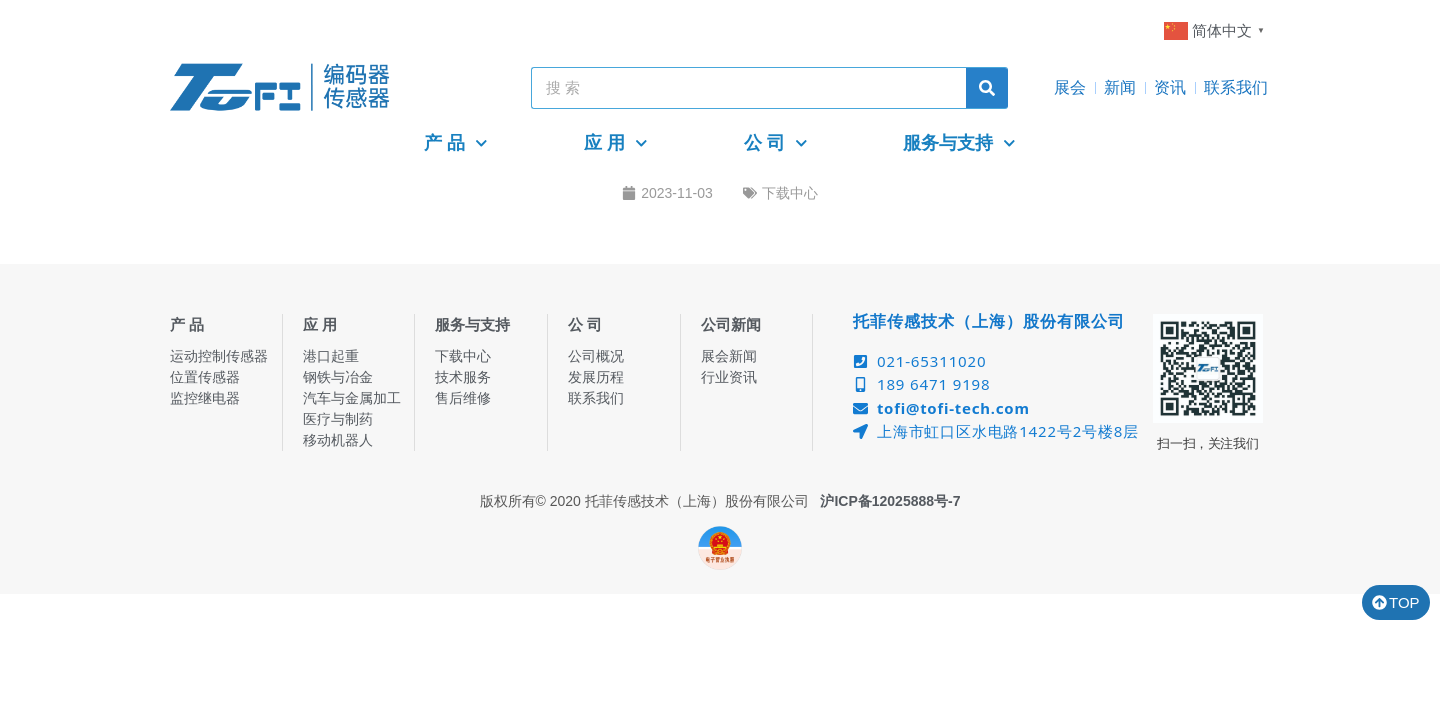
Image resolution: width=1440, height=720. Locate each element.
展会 (1070, 87)
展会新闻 (729, 356)
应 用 (616, 143)
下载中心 (790, 193)
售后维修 (463, 398)
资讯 (1170, 87)
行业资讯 (729, 377)
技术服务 (463, 377)
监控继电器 (205, 398)
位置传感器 (205, 377)
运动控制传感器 (219, 356)
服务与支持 (959, 143)
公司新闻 (731, 324)
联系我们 (1236, 87)
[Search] (987, 88)
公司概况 (596, 356)
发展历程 (596, 377)
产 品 (456, 143)
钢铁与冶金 (338, 377)
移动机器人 (338, 440)
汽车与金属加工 (352, 398)
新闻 (1120, 87)
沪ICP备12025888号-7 (890, 501)
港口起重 (331, 356)
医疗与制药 (338, 419)
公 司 (776, 143)
